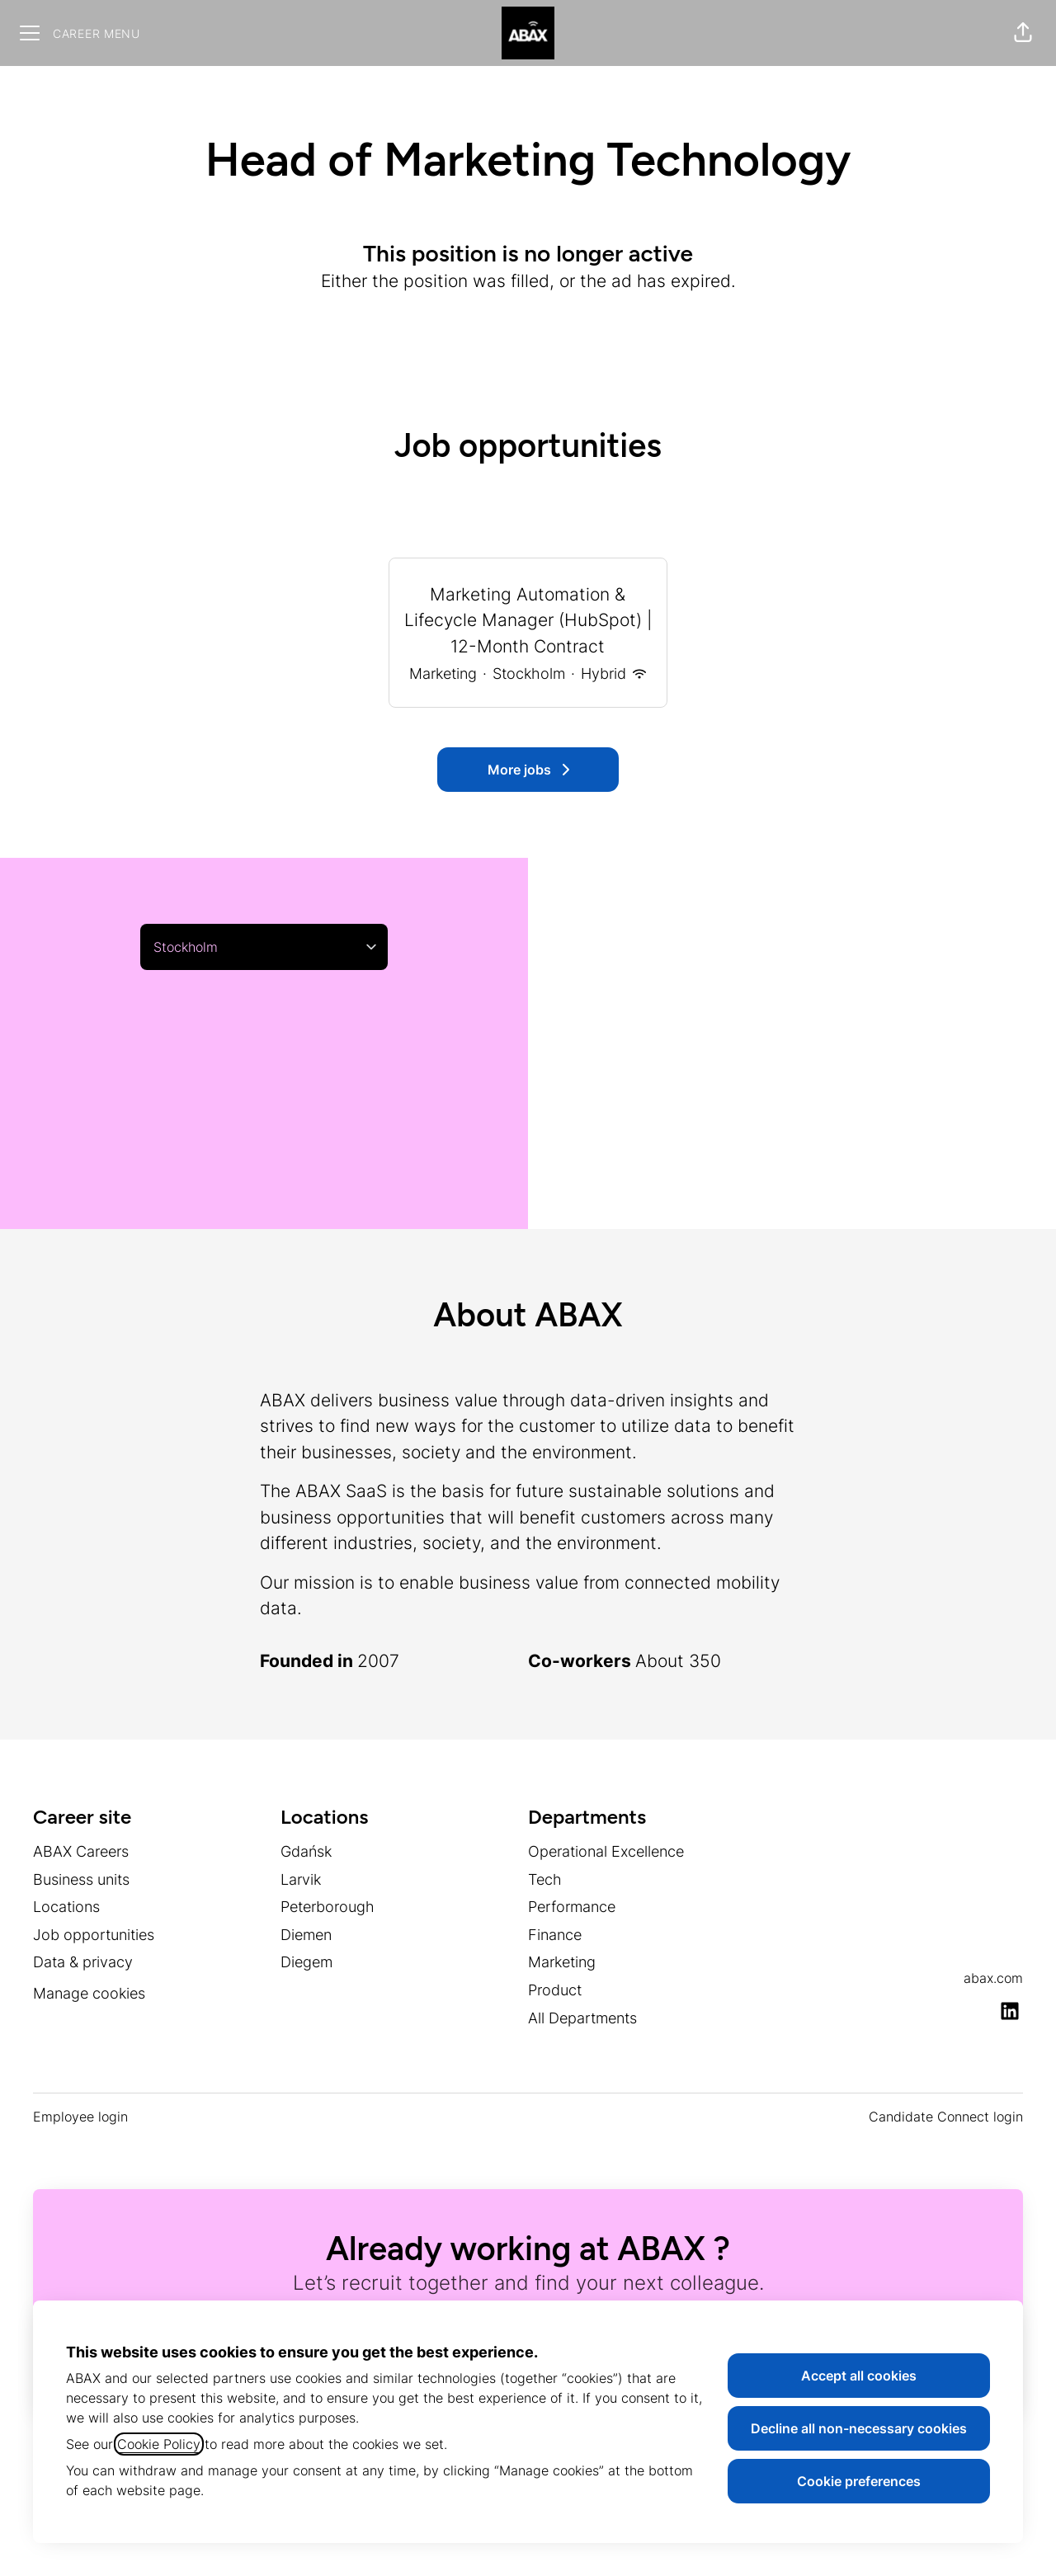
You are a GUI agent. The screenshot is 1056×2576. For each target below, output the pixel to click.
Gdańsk (306, 1851)
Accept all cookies (859, 2375)
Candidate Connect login (946, 2116)
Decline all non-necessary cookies (859, 2428)
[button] (1023, 33)
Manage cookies (89, 1993)
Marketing (562, 1962)
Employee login (80, 2116)
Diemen (306, 1934)
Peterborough (327, 1906)
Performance (571, 1906)
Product (555, 1990)
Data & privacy (83, 1962)
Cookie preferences (859, 2481)
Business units (81, 1879)
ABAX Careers (81, 1851)
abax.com (993, 1978)
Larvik (300, 1879)
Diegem (306, 1962)
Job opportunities (93, 1934)
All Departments (582, 2018)
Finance (555, 1934)
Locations (66, 1906)
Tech (545, 1879)
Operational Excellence (606, 1851)
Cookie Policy (158, 2444)
